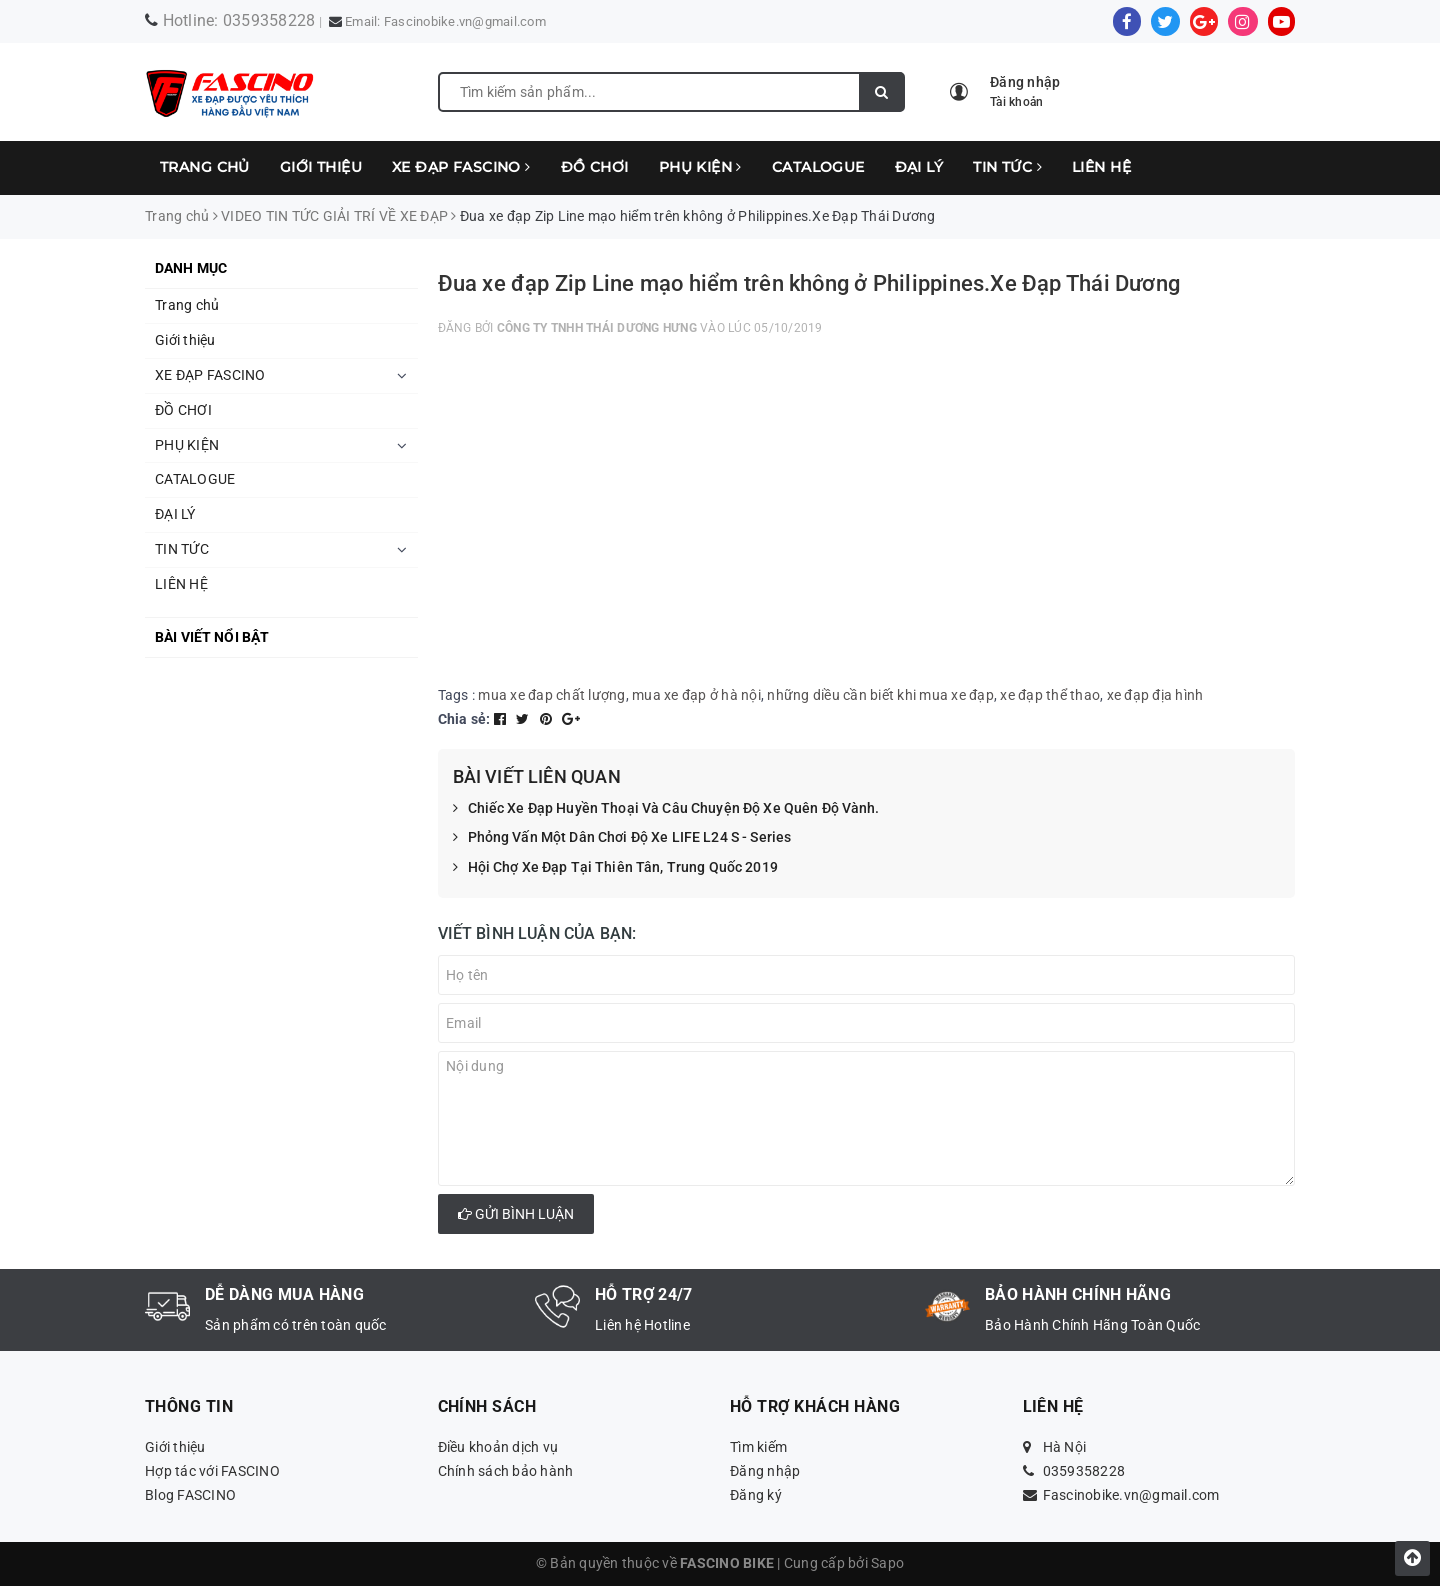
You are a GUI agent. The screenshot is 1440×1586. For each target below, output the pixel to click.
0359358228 (269, 20)
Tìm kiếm (758, 1447)
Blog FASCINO (190, 1495)
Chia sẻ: (464, 719)
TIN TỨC (1007, 167)
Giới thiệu (321, 167)
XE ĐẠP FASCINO (461, 167)
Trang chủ (205, 167)
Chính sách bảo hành (506, 1471)
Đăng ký (756, 1495)
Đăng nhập (765, 1471)
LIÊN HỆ (1101, 167)
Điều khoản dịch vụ (498, 1447)
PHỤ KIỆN (700, 167)
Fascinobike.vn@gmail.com (465, 21)
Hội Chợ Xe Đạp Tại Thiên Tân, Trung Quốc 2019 (615, 868)
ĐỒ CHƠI (595, 167)
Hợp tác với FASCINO (212, 1471)
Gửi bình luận (516, 1214)
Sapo (887, 1563)
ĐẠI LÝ (919, 167)
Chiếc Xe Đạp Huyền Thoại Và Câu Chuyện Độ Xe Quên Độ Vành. (666, 809)
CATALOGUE (818, 167)
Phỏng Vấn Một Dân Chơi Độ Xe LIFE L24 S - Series (622, 838)
